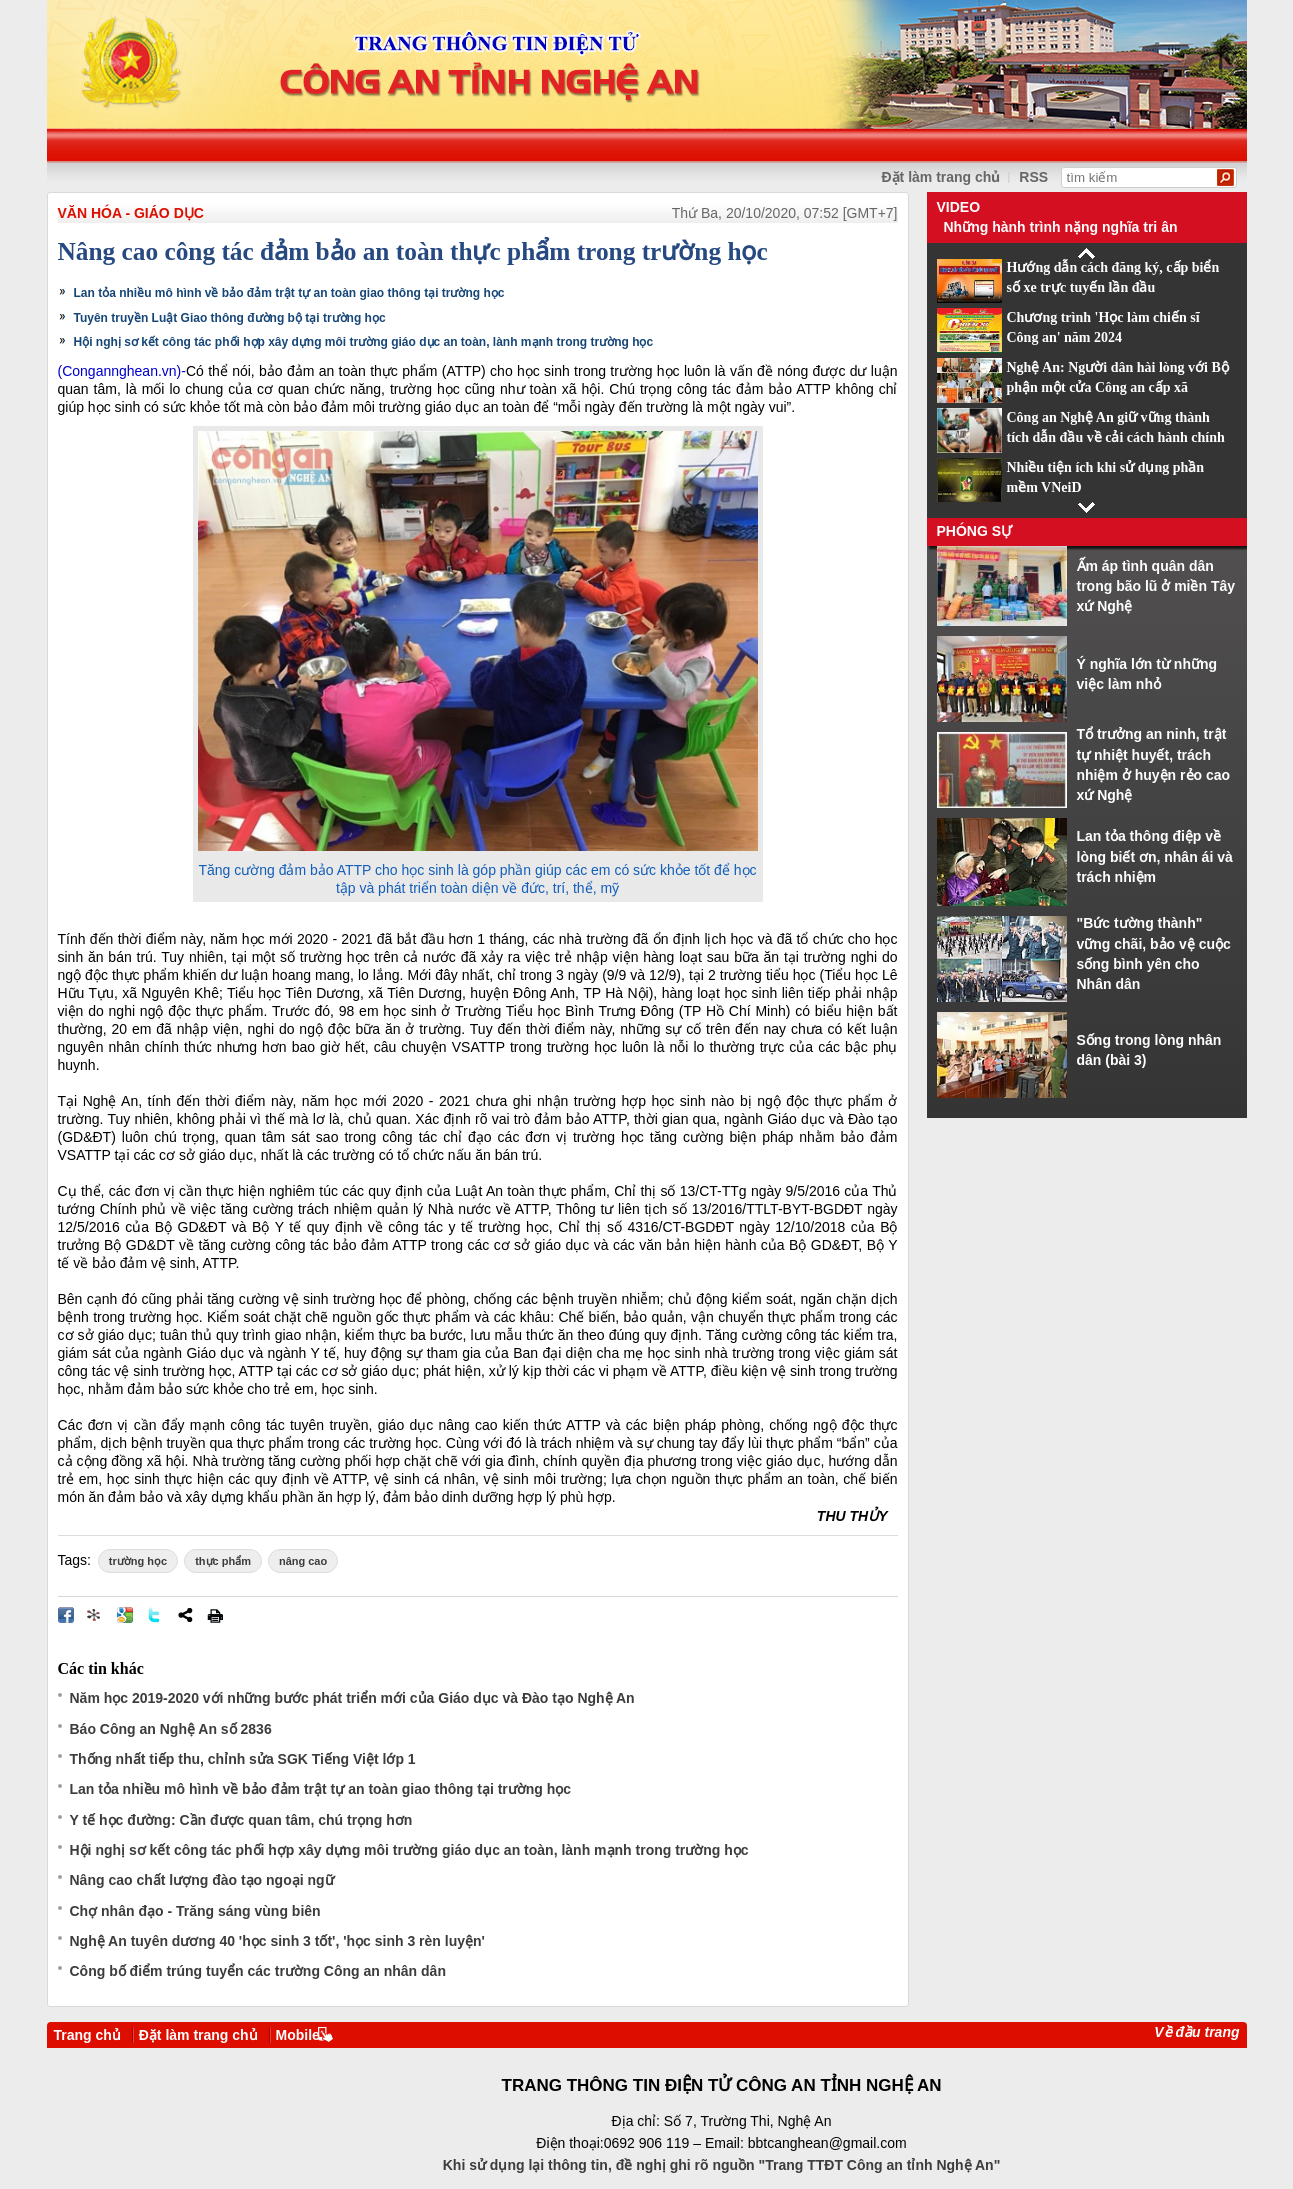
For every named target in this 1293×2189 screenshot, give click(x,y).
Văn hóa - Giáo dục (131, 213)
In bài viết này (215, 1615)
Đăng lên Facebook (66, 1615)
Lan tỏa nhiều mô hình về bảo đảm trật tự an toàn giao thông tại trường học (289, 293)
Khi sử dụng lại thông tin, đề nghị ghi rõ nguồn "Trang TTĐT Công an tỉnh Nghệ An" (722, 2165)
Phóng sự (975, 531)
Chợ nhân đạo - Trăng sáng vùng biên (195, 1911)
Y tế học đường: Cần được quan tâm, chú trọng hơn (241, 1820)
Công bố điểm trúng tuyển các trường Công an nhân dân (258, 1971)
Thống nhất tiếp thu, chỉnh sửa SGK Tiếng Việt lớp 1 (243, 1759)
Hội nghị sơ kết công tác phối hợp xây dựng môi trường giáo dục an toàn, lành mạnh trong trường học (364, 342)
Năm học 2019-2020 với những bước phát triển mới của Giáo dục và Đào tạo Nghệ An (352, 1698)
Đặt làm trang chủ (941, 177)
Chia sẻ (185, 1615)
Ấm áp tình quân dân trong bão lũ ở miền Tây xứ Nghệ (1156, 586)
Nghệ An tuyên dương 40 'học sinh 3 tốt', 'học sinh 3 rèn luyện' (277, 1941)
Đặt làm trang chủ (198, 2035)
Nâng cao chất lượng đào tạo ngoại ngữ (202, 1880)
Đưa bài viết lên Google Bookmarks (125, 1615)
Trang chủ (87, 2035)
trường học (138, 1561)
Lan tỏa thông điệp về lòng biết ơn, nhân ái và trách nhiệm (1155, 856)
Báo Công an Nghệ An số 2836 (171, 1729)
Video (959, 207)
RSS (1033, 177)
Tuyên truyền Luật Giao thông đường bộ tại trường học (230, 318)
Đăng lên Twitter (155, 1615)
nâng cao (303, 1561)
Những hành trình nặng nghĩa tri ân (1061, 227)
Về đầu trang (1196, 2032)
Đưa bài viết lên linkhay (95, 1615)
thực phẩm (223, 1561)
